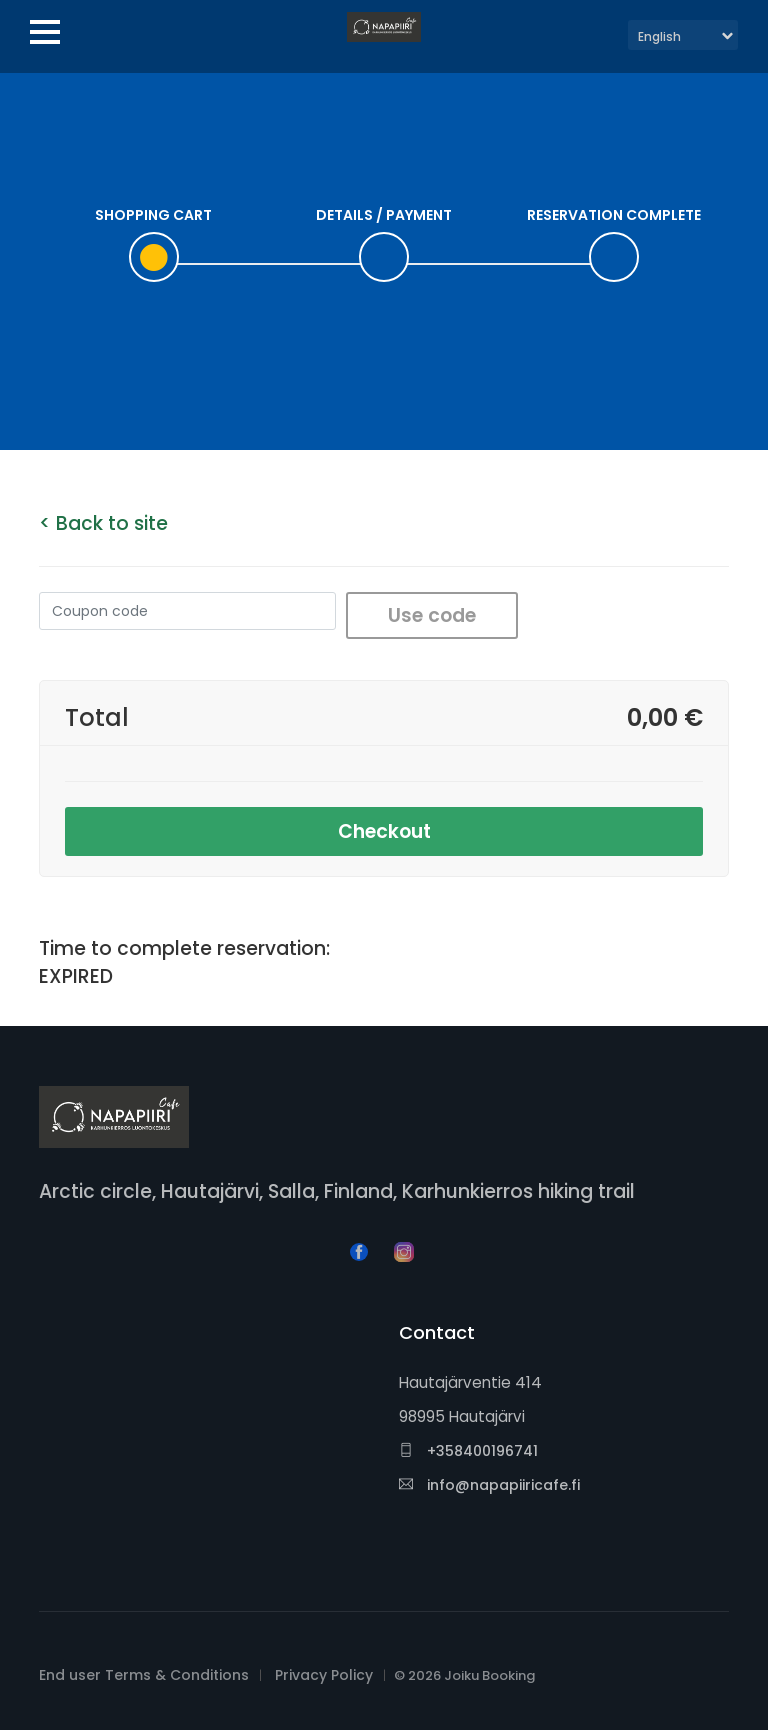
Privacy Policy (324, 1675)
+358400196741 (468, 1451)
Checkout (384, 831)
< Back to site (103, 523)
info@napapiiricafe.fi (489, 1485)
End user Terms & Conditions (144, 1675)
